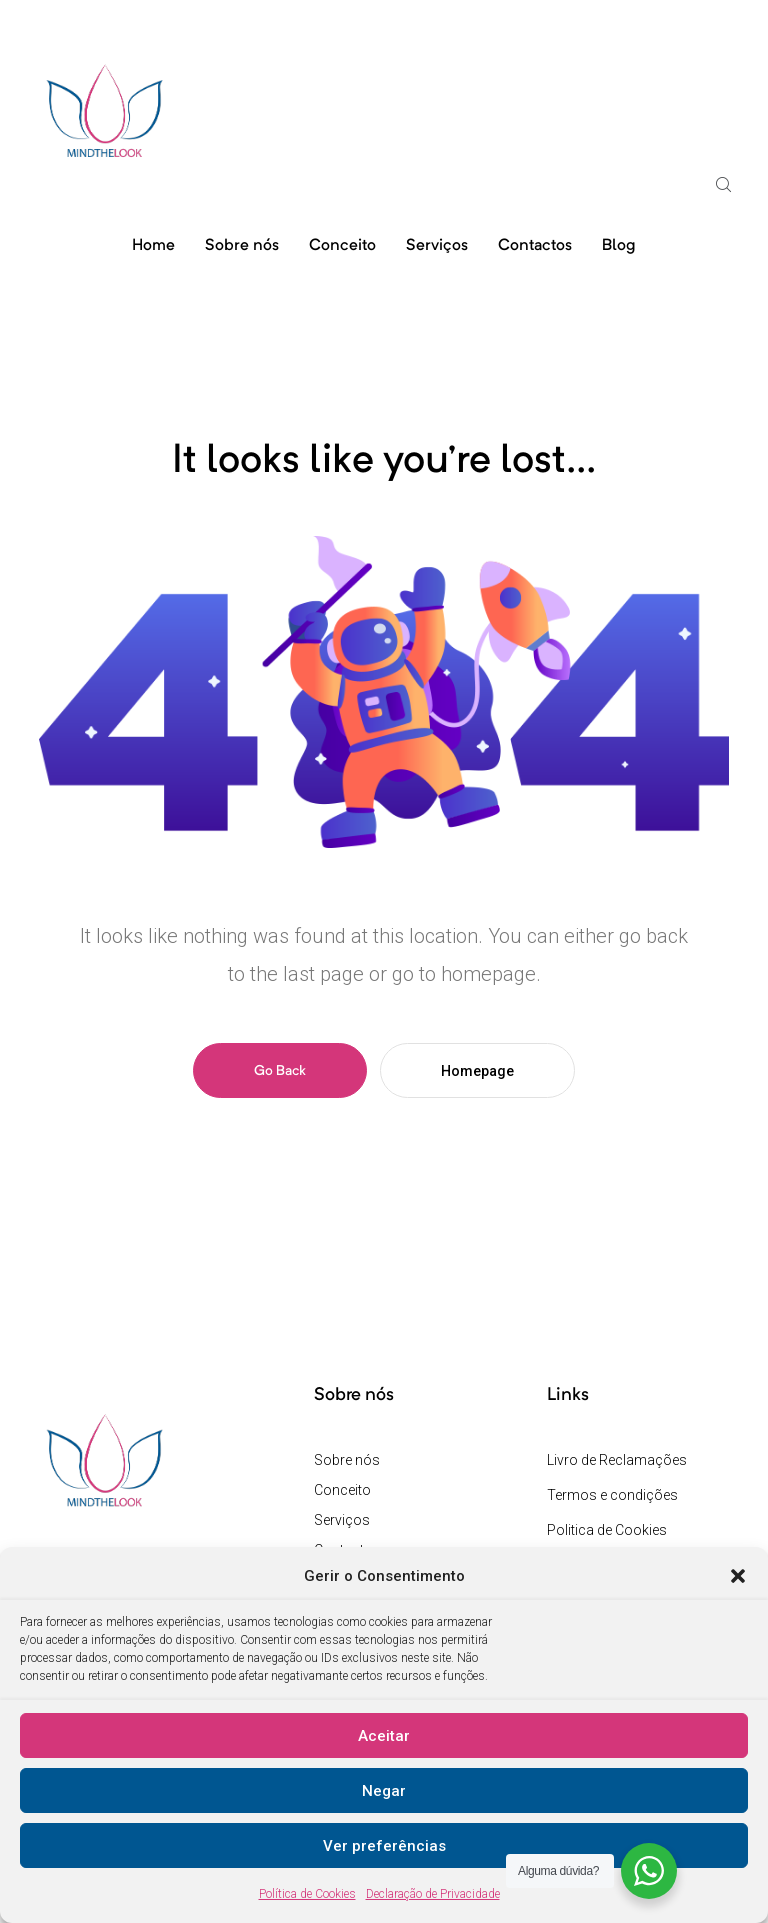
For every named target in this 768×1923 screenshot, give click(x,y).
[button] (738, 1576)
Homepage (477, 1071)
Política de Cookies (307, 1894)
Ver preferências (384, 1846)
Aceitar (384, 1736)
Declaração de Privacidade (433, 1894)
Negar (384, 1791)
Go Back (280, 1071)
